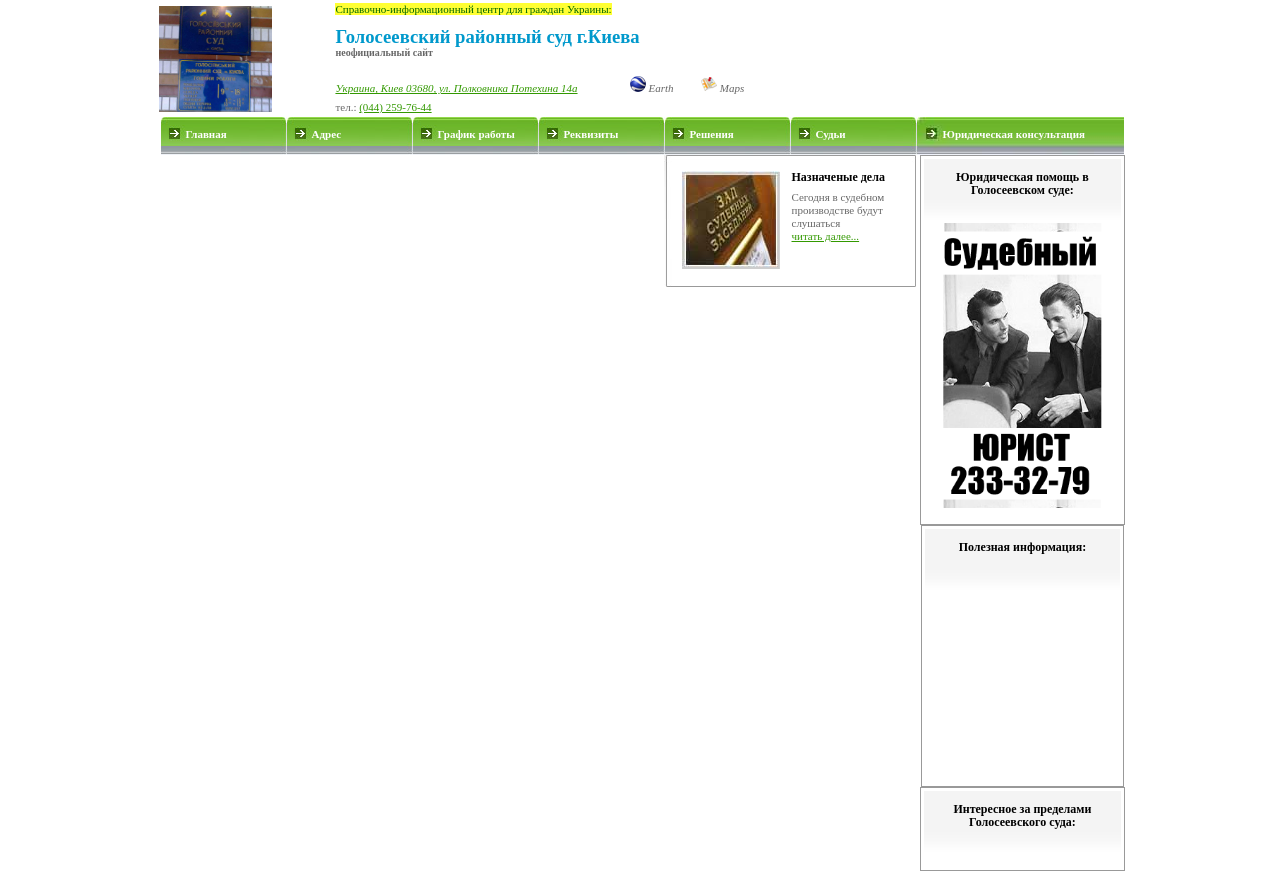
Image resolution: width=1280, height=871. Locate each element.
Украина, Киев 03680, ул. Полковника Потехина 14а (456, 88)
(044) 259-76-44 (395, 107)
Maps (722, 88)
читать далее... (826, 236)
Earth (652, 88)
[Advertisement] (412, 221)
